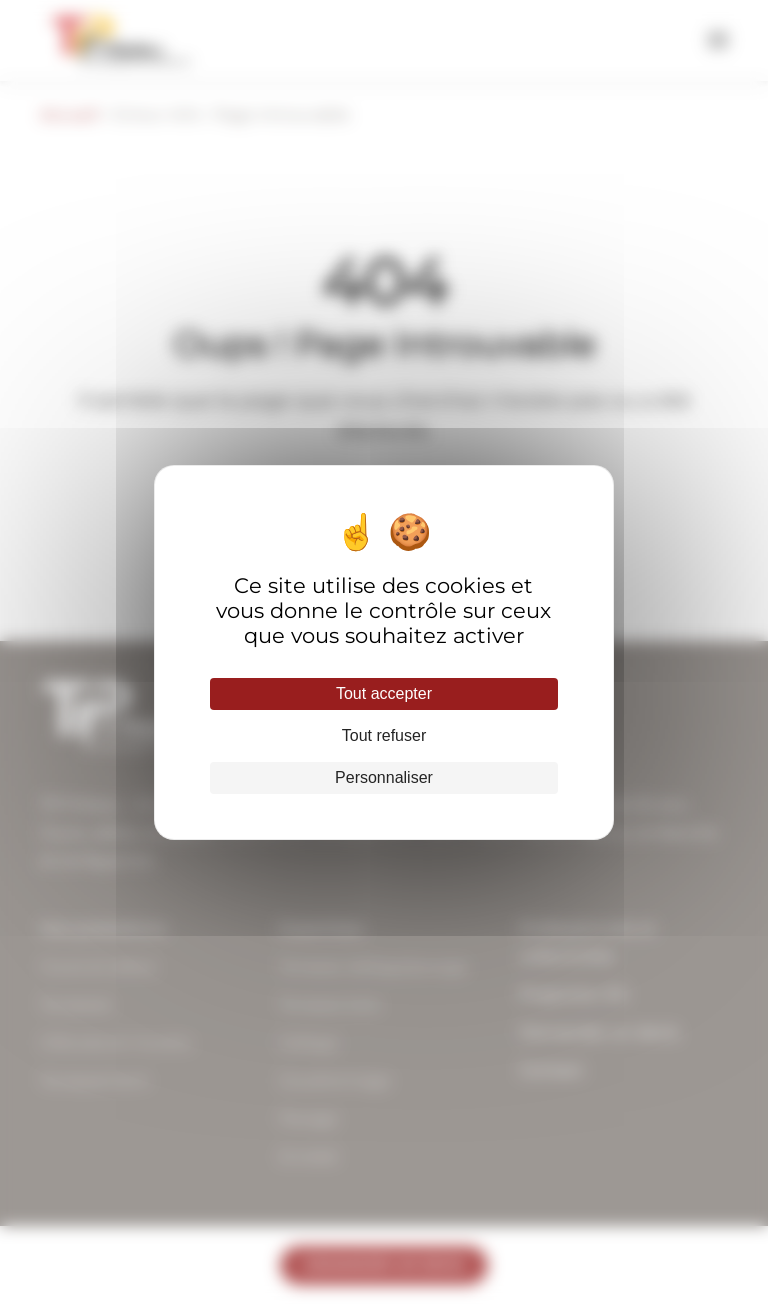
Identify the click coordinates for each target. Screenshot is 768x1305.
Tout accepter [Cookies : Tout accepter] (384, 693)
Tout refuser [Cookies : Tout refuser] (384, 735)
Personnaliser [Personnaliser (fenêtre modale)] (384, 777)
